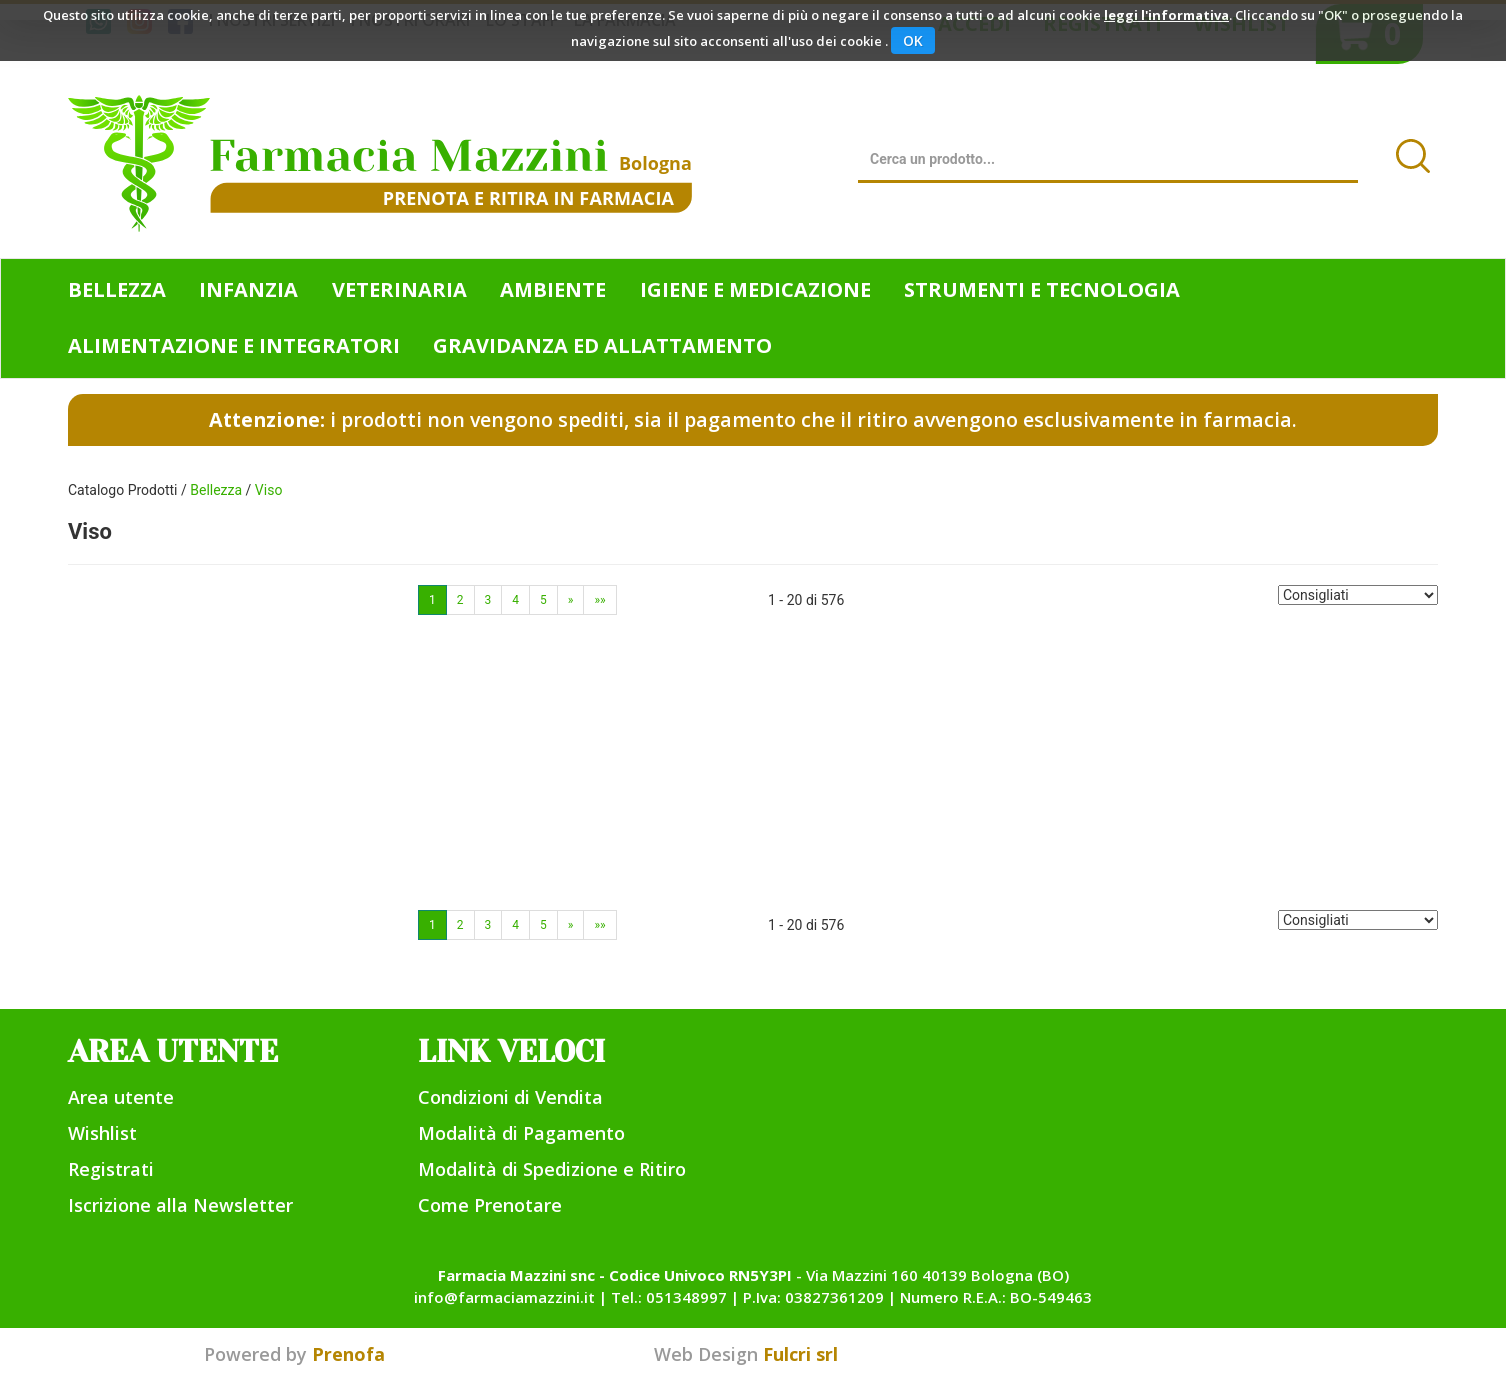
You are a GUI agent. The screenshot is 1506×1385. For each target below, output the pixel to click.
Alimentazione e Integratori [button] (234, 345)
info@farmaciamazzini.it (504, 1297)
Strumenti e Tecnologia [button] (1042, 289)
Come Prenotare (490, 1205)
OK (913, 40)
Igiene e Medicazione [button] (755, 289)
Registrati (111, 1169)
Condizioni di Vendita (510, 1097)
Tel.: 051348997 (669, 1297)
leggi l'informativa (1166, 15)
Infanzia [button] (248, 289)
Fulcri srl (800, 1354)
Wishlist (102, 1133)
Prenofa (348, 1354)
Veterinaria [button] (399, 289)
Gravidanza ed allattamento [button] (602, 345)
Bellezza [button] (117, 289)
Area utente (121, 1097)
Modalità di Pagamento (521, 1133)
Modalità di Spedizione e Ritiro (552, 1169)
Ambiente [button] (553, 289)
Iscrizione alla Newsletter (180, 1205)
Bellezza (216, 490)
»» (599, 600)
